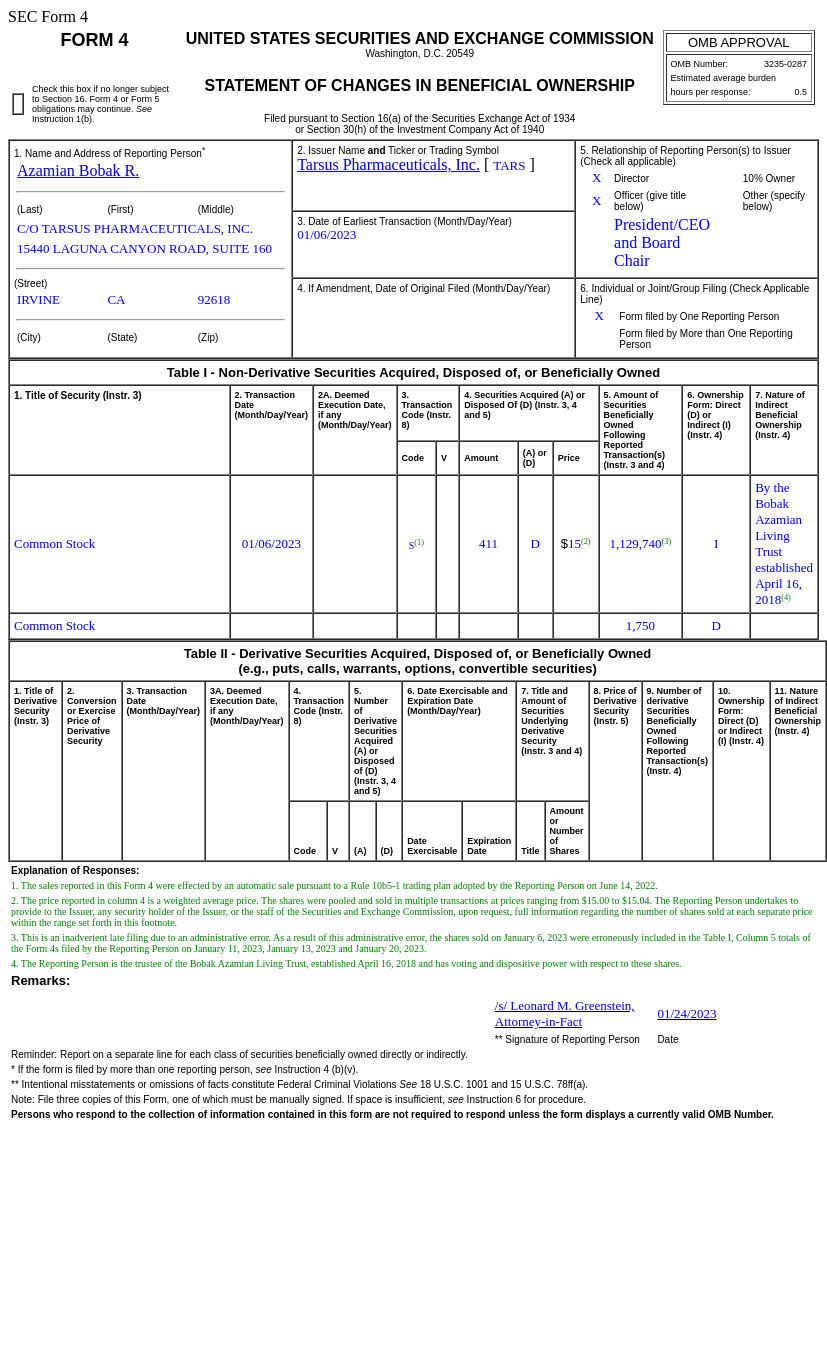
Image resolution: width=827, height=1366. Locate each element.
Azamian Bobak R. (78, 170)
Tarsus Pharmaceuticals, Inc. (388, 164)
